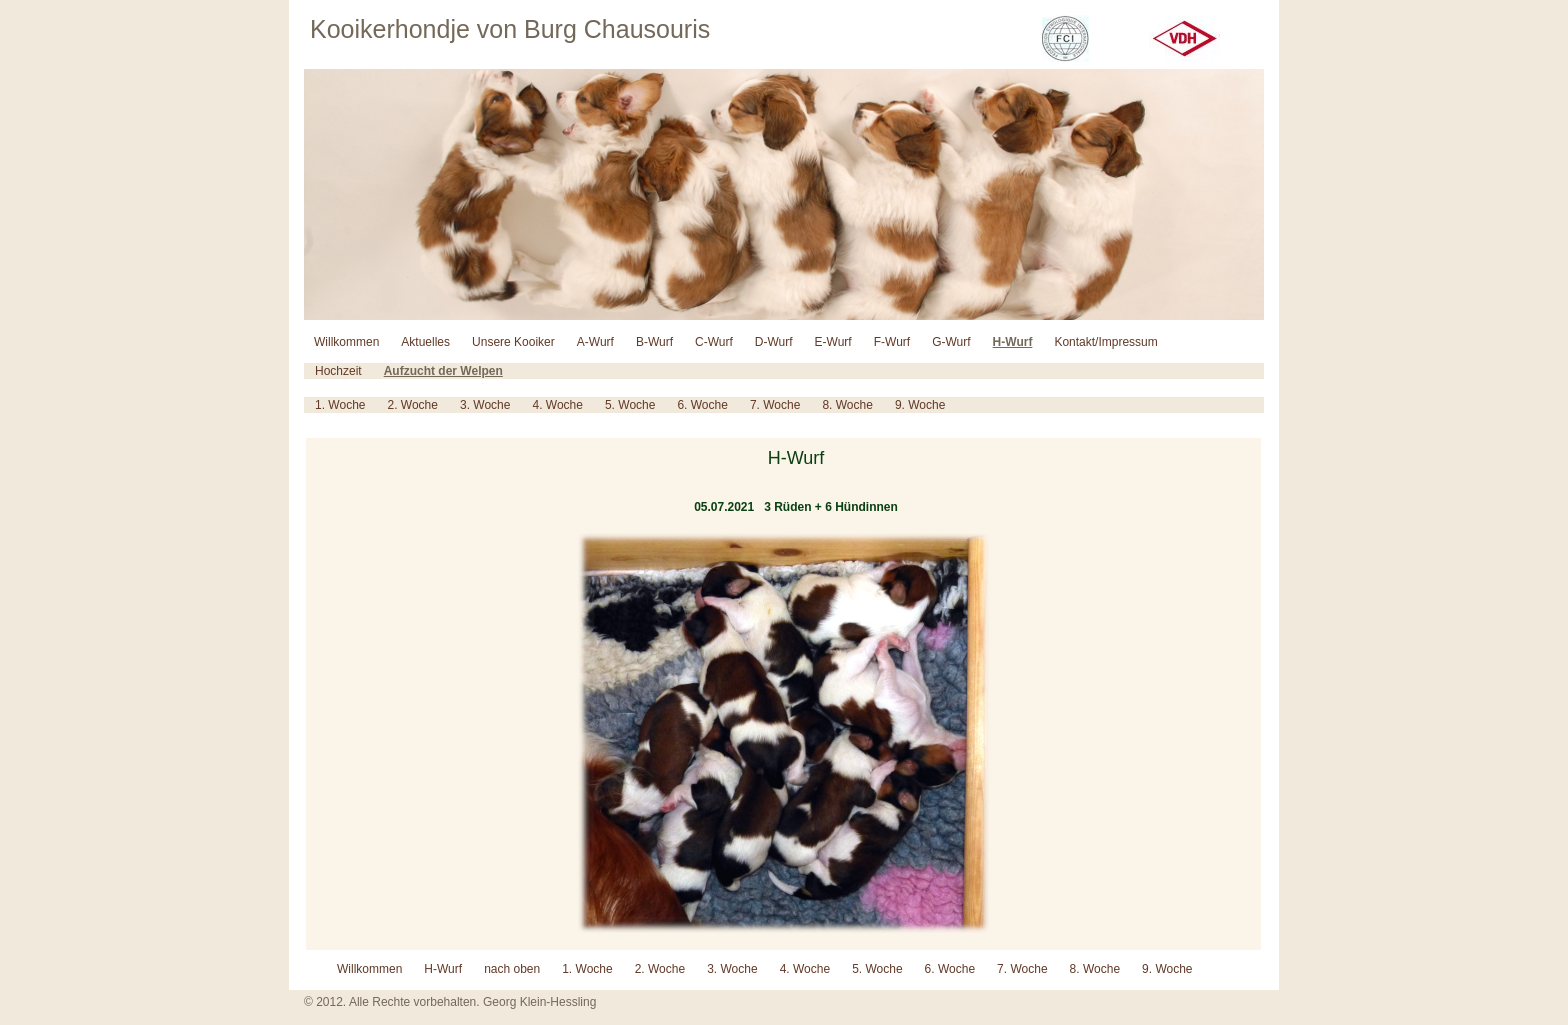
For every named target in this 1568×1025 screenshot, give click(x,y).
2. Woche (412, 405)
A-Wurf (595, 342)
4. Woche (557, 405)
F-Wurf (892, 342)
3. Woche (485, 405)
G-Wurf (951, 342)
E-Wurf (833, 342)
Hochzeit (338, 371)
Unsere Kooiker (513, 342)
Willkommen (346, 342)
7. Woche (775, 405)
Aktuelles (425, 342)
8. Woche (847, 405)
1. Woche (340, 405)
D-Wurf (774, 342)
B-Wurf (654, 342)
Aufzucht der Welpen (443, 371)
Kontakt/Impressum (1105, 342)
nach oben (512, 969)
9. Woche (920, 405)
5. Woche (630, 405)
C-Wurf (714, 342)
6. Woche (702, 405)
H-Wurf (1013, 342)
